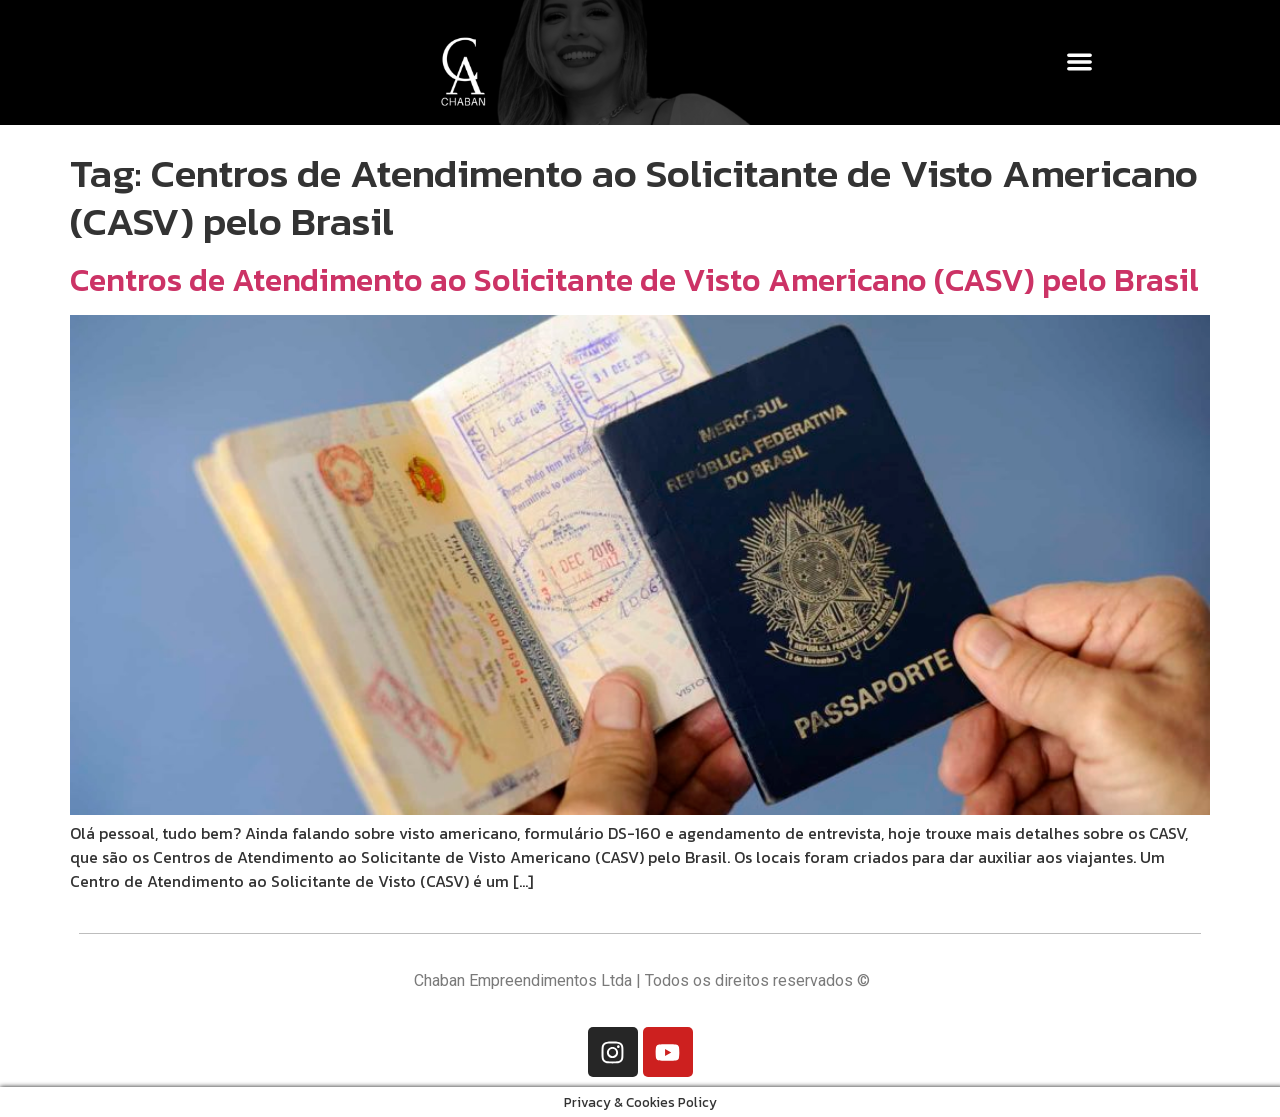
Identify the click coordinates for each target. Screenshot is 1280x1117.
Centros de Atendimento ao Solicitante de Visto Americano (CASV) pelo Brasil (634, 280)
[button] (1080, 61)
